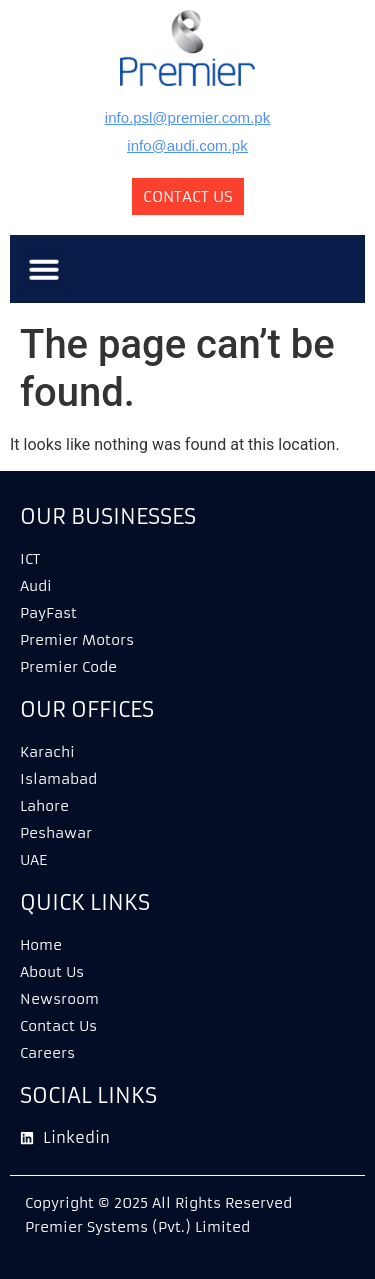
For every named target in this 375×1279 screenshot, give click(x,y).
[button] (44, 269)
